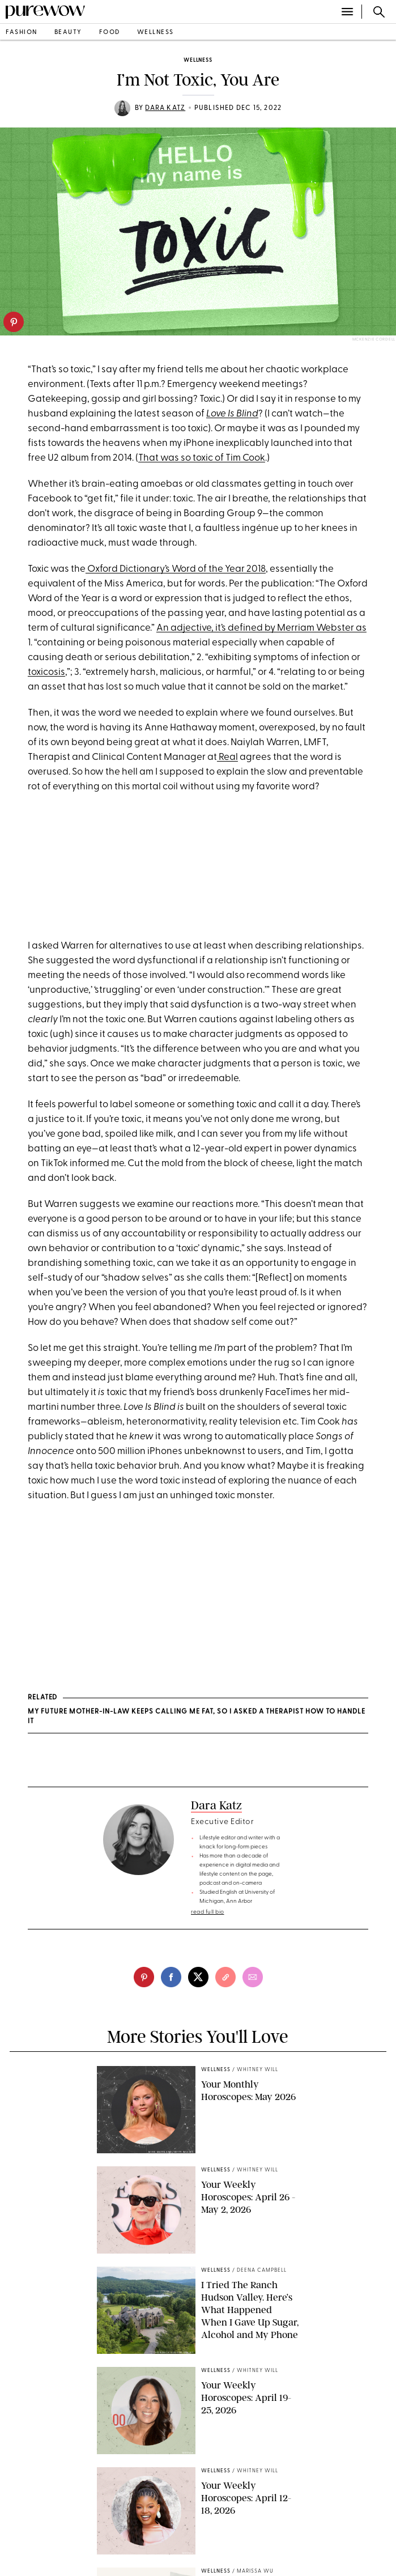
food (109, 32)
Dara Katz (165, 108)
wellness (155, 32)
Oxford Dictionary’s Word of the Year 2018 (176, 569)
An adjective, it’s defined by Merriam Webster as (261, 628)
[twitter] (198, 1977)
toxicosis (46, 672)
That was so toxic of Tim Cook (201, 458)
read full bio (207, 1912)
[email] (252, 1977)
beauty (68, 32)
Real (227, 757)
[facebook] (171, 1977)
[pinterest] (13, 322)
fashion (21, 32)
